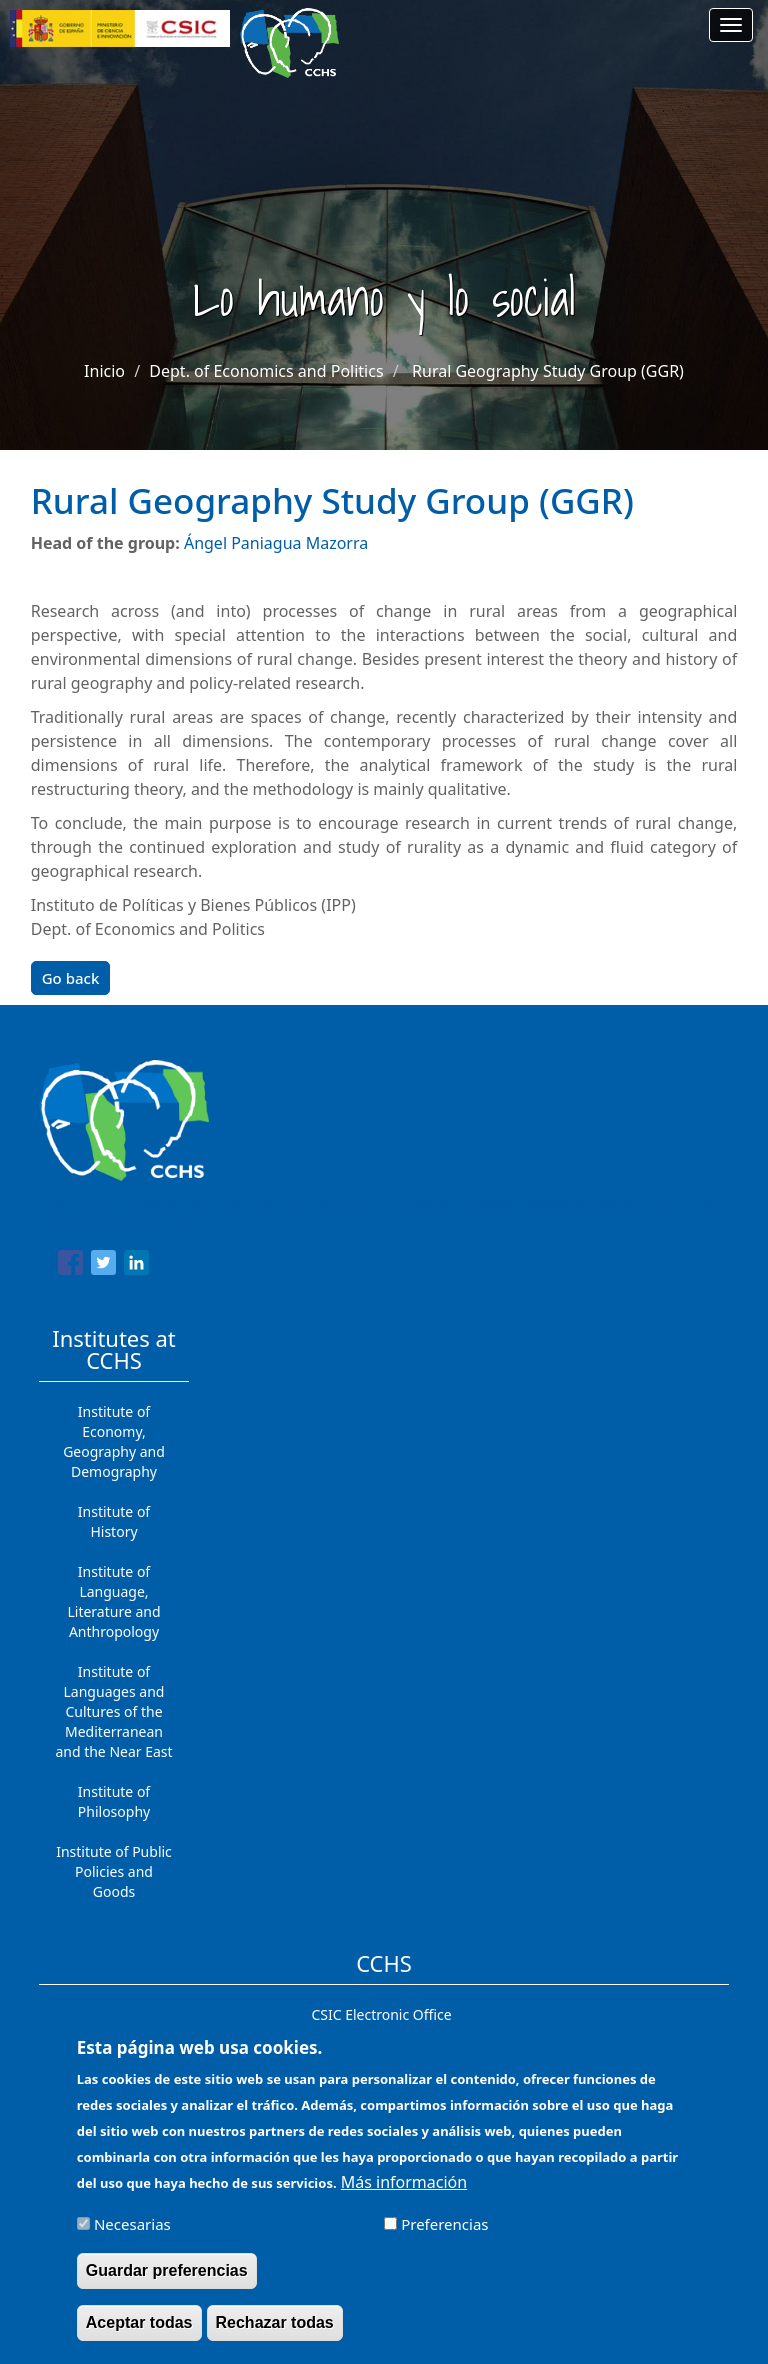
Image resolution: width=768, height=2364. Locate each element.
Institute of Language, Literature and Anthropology (113, 1601)
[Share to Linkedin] (136, 1266)
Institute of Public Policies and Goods (114, 1871)
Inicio (104, 371)
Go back (71, 978)
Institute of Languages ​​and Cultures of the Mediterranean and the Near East (113, 1711)
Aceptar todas (139, 2322)
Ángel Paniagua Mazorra (276, 543)
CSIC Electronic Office (381, 2014)
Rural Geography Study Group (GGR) (548, 371)
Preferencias (444, 2224)
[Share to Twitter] (103, 1266)
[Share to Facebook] (70, 1266)
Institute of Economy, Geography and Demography (114, 1441)
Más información (404, 2182)
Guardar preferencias (167, 2270)
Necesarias (132, 2224)
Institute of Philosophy (114, 1801)
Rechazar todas (275, 2322)
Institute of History (114, 1521)
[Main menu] (731, 25)
